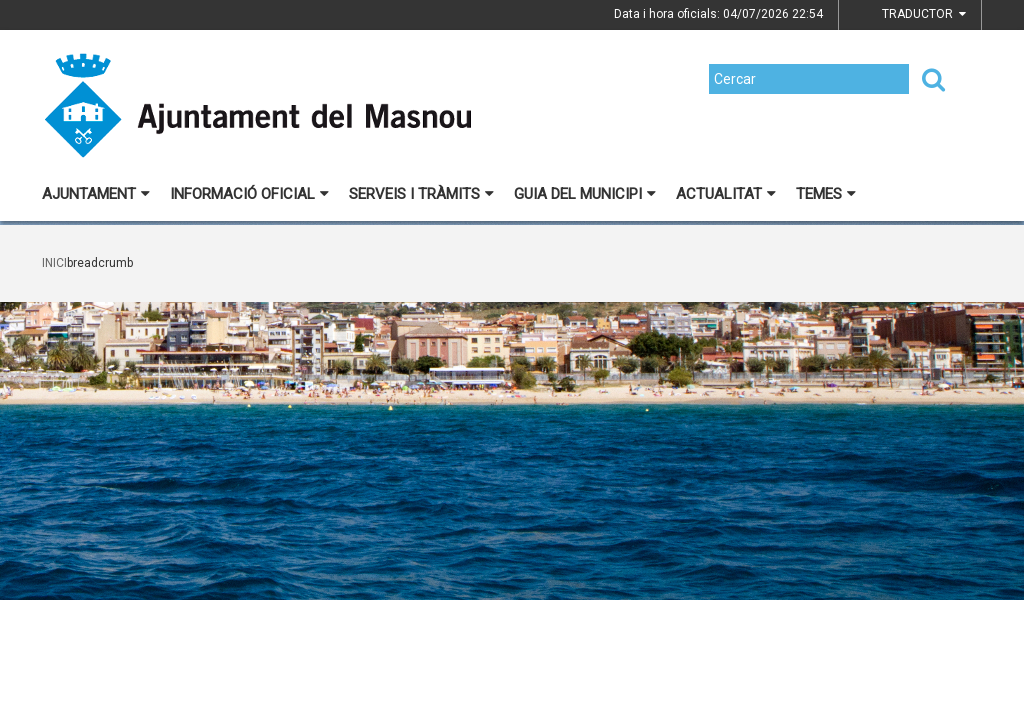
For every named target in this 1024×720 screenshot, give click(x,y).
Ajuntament (96, 194)
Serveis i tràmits (421, 194)
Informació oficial (249, 194)
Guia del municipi (585, 194)
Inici (54, 263)
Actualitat (726, 194)
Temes (826, 194)
